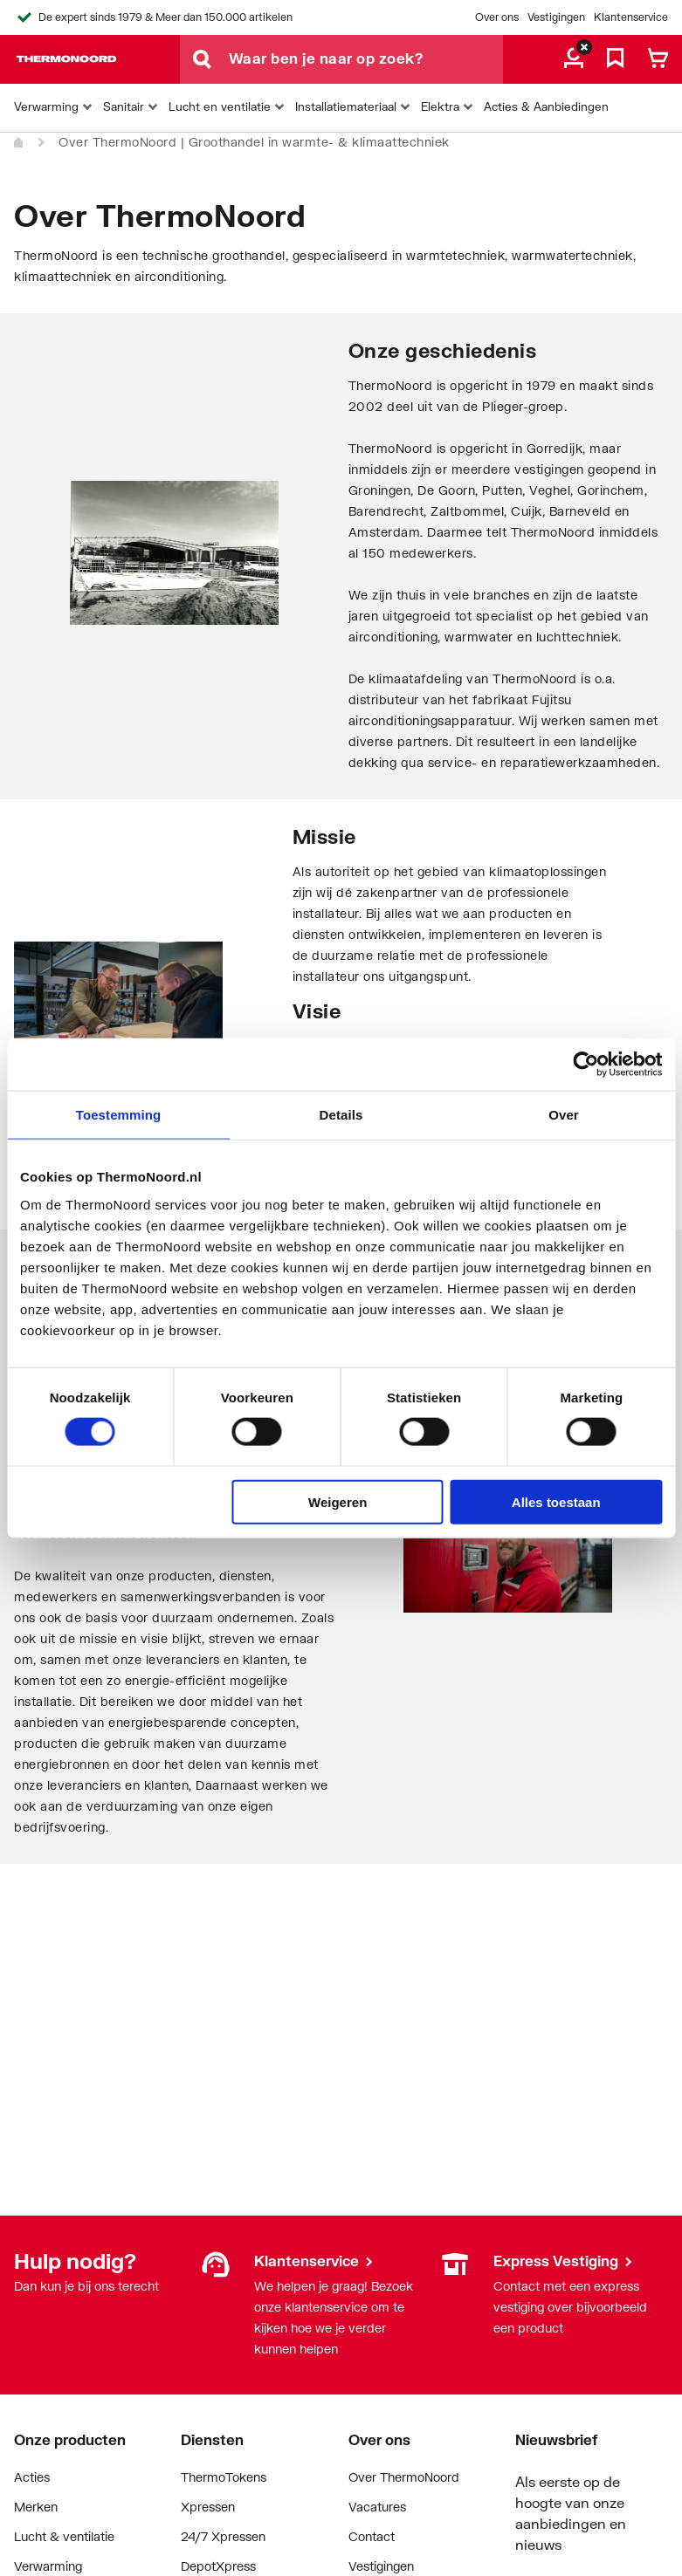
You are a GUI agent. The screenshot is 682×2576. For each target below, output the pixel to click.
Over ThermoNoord (403, 2477)
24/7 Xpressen (223, 2536)
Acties (32, 2477)
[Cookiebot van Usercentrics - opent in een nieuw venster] (585, 1065)
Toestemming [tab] (119, 1114)
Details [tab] (341, 1114)
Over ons (497, 17)
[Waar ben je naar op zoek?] (366, 59)
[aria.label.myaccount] (574, 59)
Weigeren (337, 1501)
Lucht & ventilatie (64, 2536)
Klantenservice (631, 17)
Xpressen (208, 2506)
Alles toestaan (556, 1501)
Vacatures (377, 2506)
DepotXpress (218, 2566)
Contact (371, 2536)
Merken (36, 2506)
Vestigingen (556, 17)
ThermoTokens (223, 2477)
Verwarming (48, 2566)
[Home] (19, 143)
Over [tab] (563, 1114)
